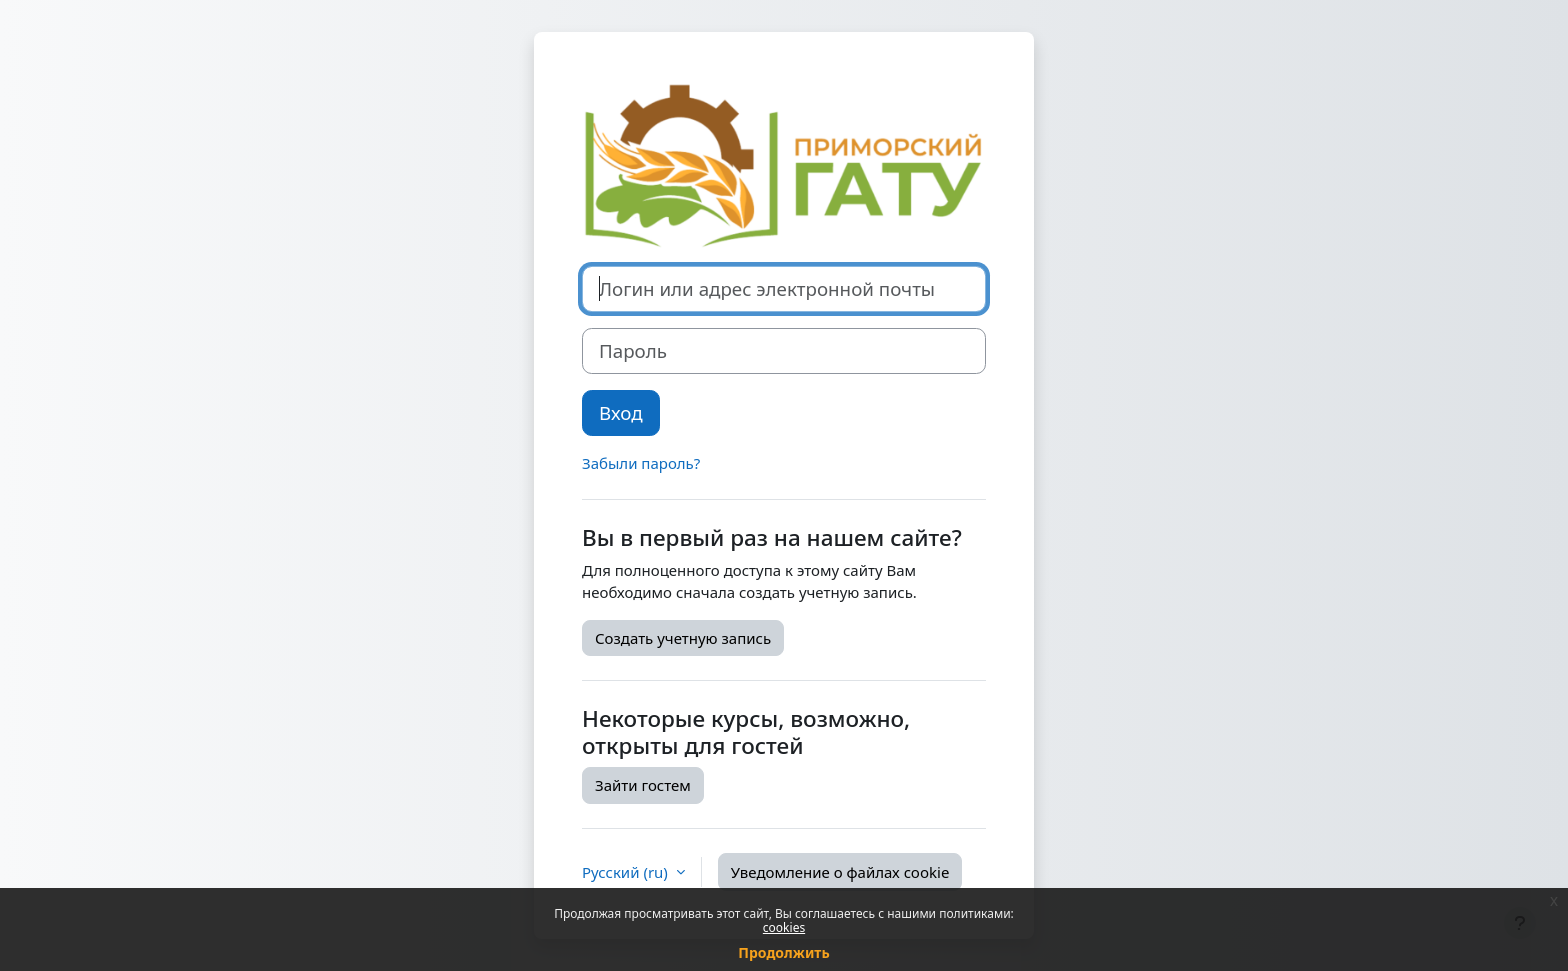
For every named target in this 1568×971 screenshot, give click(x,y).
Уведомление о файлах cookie (840, 872)
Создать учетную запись (683, 638)
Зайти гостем (643, 785)
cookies (784, 927)
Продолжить (783, 952)
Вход (621, 412)
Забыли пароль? (641, 463)
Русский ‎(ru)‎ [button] (627, 872)
